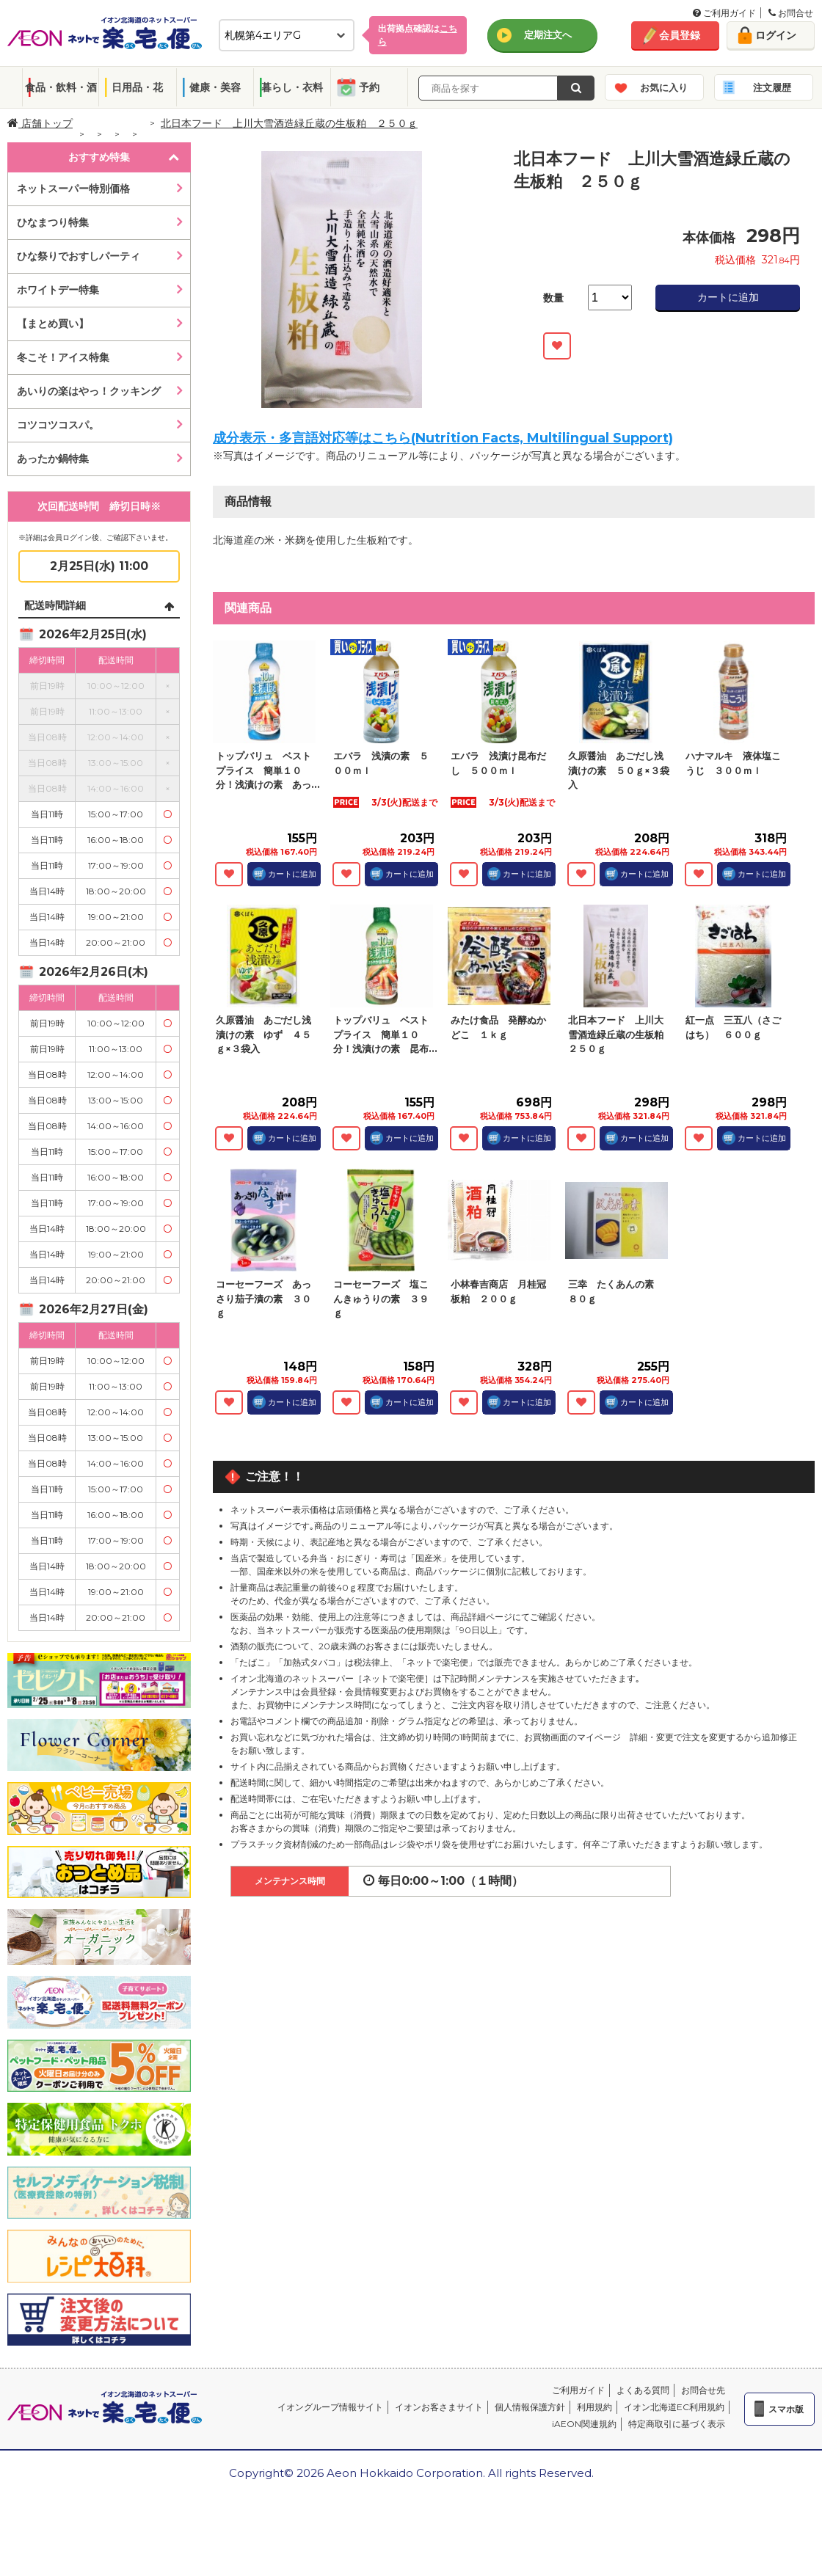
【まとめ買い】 (53, 323)
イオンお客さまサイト (439, 2406)
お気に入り (664, 87)
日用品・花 (137, 87)
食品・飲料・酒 (61, 87)
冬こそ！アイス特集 (63, 357)
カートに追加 (728, 297)
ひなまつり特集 (53, 222)
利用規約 (594, 2406)
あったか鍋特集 (53, 458)
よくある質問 (642, 2390)
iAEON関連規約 (584, 2423)
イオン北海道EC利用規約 (674, 2406)
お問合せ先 (703, 2390)
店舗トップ (40, 123)
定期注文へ (548, 34)
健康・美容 (215, 87)
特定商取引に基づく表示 (676, 2423)
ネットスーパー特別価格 (73, 188)
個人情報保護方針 (530, 2406)
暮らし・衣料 (292, 87)
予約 (369, 87)
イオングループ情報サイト (330, 2406)
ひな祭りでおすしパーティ (78, 256)
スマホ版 (786, 2409)
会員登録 (679, 35)
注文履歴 (772, 87)
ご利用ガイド (724, 12)
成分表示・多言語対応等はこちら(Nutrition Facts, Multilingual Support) (443, 438)
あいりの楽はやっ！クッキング (89, 391)
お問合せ (790, 12)
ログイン (775, 35)
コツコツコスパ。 (58, 424)
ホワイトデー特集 (58, 289)
